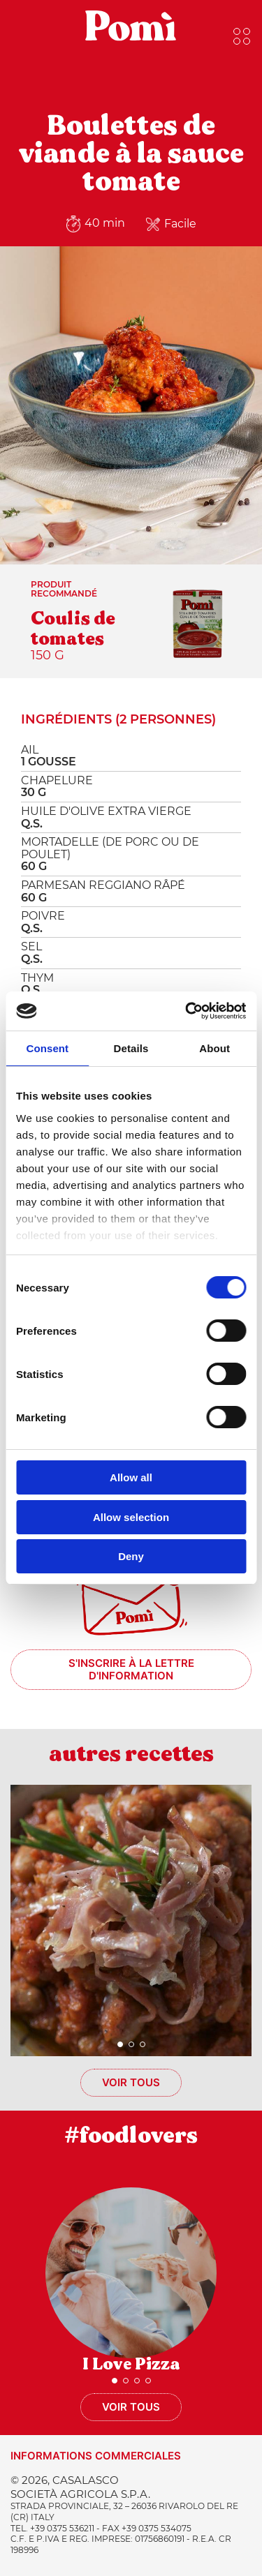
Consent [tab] (47, 1048)
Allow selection (131, 1517)
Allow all (131, 1477)
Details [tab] (131, 1048)
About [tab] (214, 1048)
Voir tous (131, 2082)
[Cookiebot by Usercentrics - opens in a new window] (186, 1011)
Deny (131, 1556)
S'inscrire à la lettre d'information (131, 1669)
